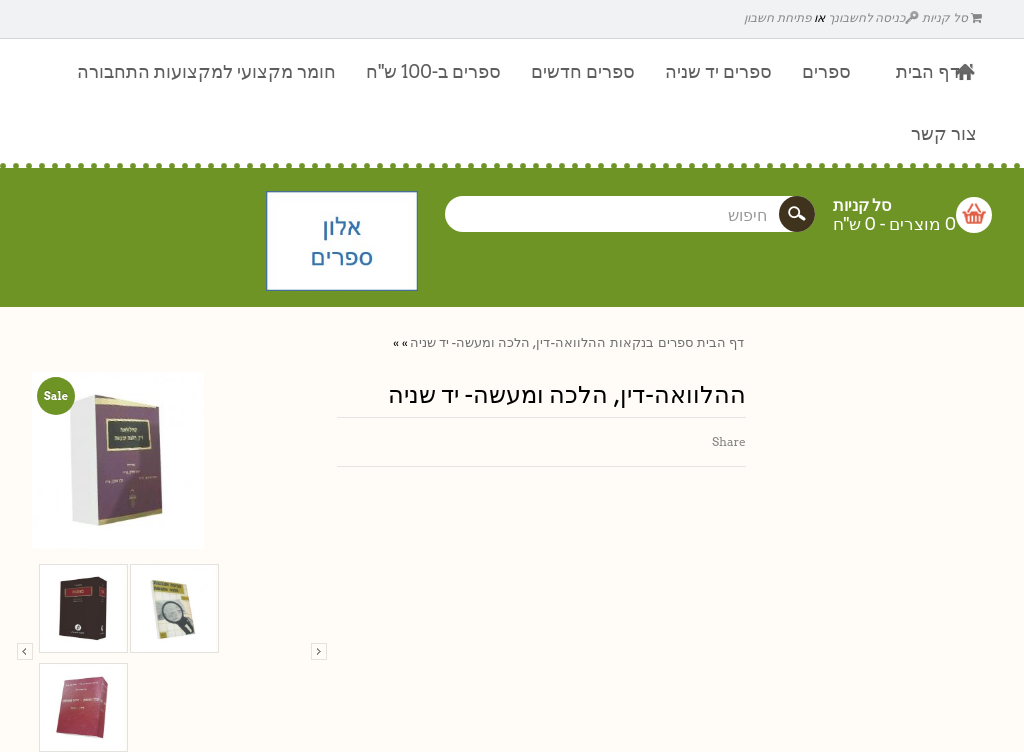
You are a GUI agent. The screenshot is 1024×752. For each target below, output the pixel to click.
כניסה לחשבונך (874, 17)
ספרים (675, 342)
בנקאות (632, 342)
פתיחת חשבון (777, 17)
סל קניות (952, 17)
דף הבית (720, 342)
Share (729, 441)
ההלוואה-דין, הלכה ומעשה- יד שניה (508, 342)
